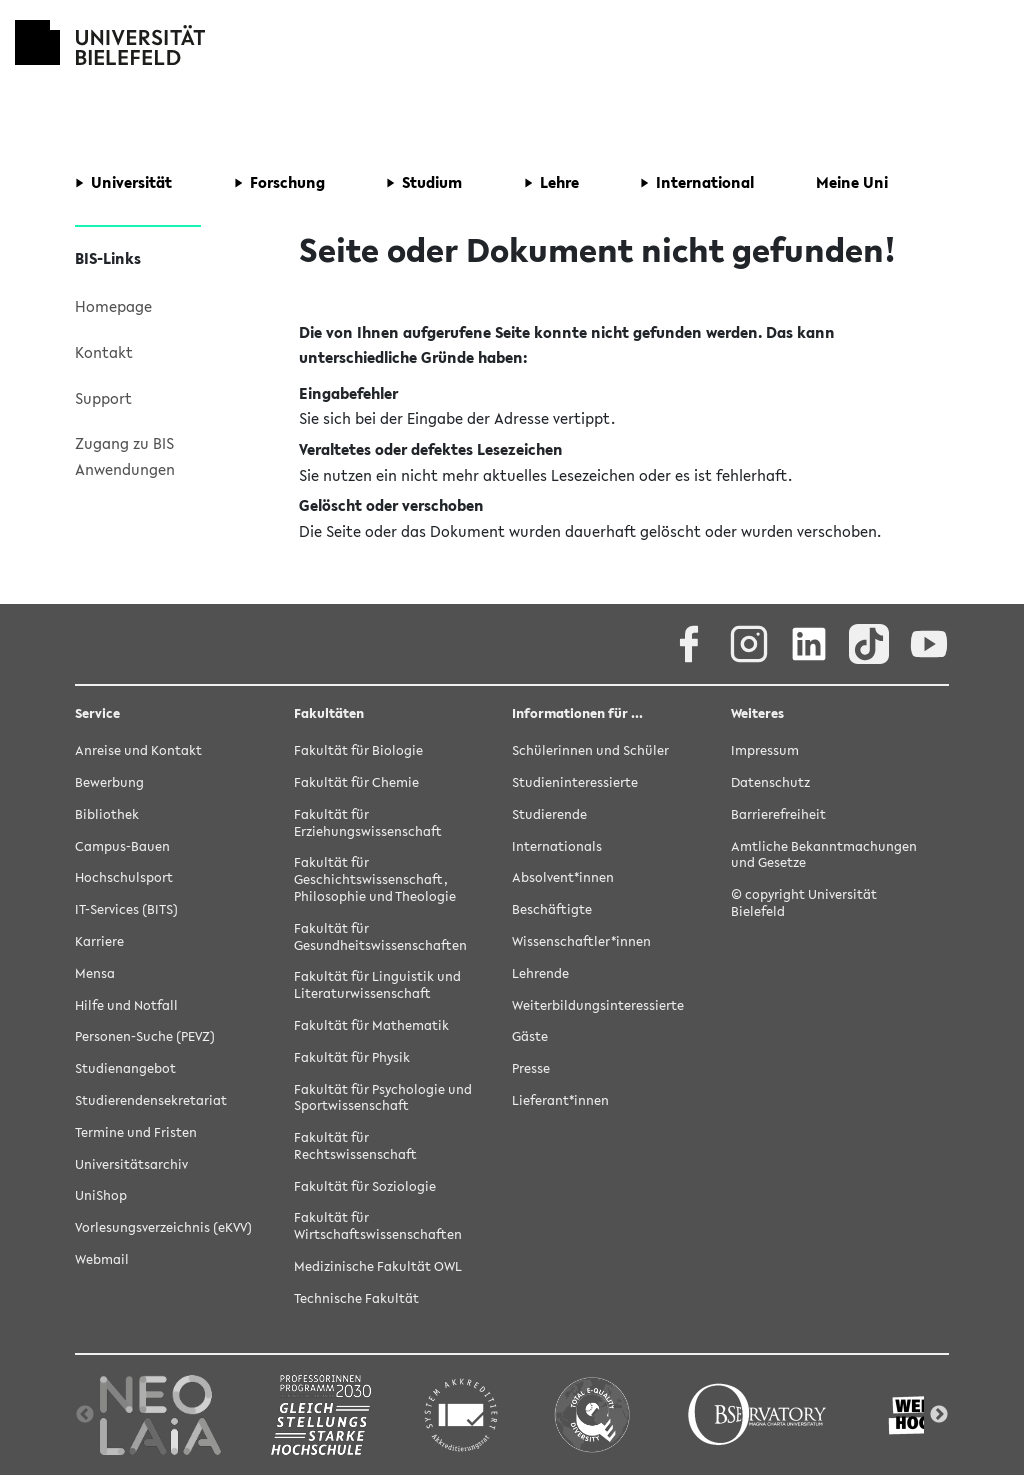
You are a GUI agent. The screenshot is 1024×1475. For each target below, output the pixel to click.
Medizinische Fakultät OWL (378, 1266)
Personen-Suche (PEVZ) (145, 1036)
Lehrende (540, 973)
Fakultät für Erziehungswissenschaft (368, 823)
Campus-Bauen (122, 846)
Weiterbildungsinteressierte (598, 1005)
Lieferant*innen (560, 1100)
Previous (85, 1415)
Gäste (530, 1036)
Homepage (113, 306)
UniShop (101, 1195)
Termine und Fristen (136, 1132)
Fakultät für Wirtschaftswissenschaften (378, 1226)
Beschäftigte (552, 909)
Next (939, 1415)
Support (103, 398)
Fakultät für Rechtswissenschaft (355, 1146)
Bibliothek (107, 814)
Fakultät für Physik (352, 1057)
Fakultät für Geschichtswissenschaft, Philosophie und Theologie (375, 879)
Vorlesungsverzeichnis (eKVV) (163, 1227)
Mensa (95, 973)
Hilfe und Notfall (126, 1005)
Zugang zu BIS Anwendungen (125, 456)
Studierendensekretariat (151, 1100)
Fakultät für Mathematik (371, 1025)
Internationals (557, 846)
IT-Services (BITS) (126, 909)
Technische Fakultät (356, 1298)
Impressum (765, 750)
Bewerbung (109, 782)
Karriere (99, 941)
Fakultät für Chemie (356, 782)
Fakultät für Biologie (358, 750)
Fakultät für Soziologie (365, 1186)
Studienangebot (125, 1068)
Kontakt (104, 352)
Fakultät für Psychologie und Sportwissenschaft (383, 1098)
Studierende (549, 814)
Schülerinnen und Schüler (590, 750)
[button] (123, 183)
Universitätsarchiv (131, 1164)
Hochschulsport (124, 877)
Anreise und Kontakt (138, 750)
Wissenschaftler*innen (581, 941)
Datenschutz (770, 782)
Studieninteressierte (575, 782)
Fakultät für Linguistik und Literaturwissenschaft (377, 985)
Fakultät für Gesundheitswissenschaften (380, 937)
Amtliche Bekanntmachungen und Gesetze (824, 855)
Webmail (102, 1259)
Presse (531, 1068)
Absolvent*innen (563, 877)
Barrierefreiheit (778, 814)
